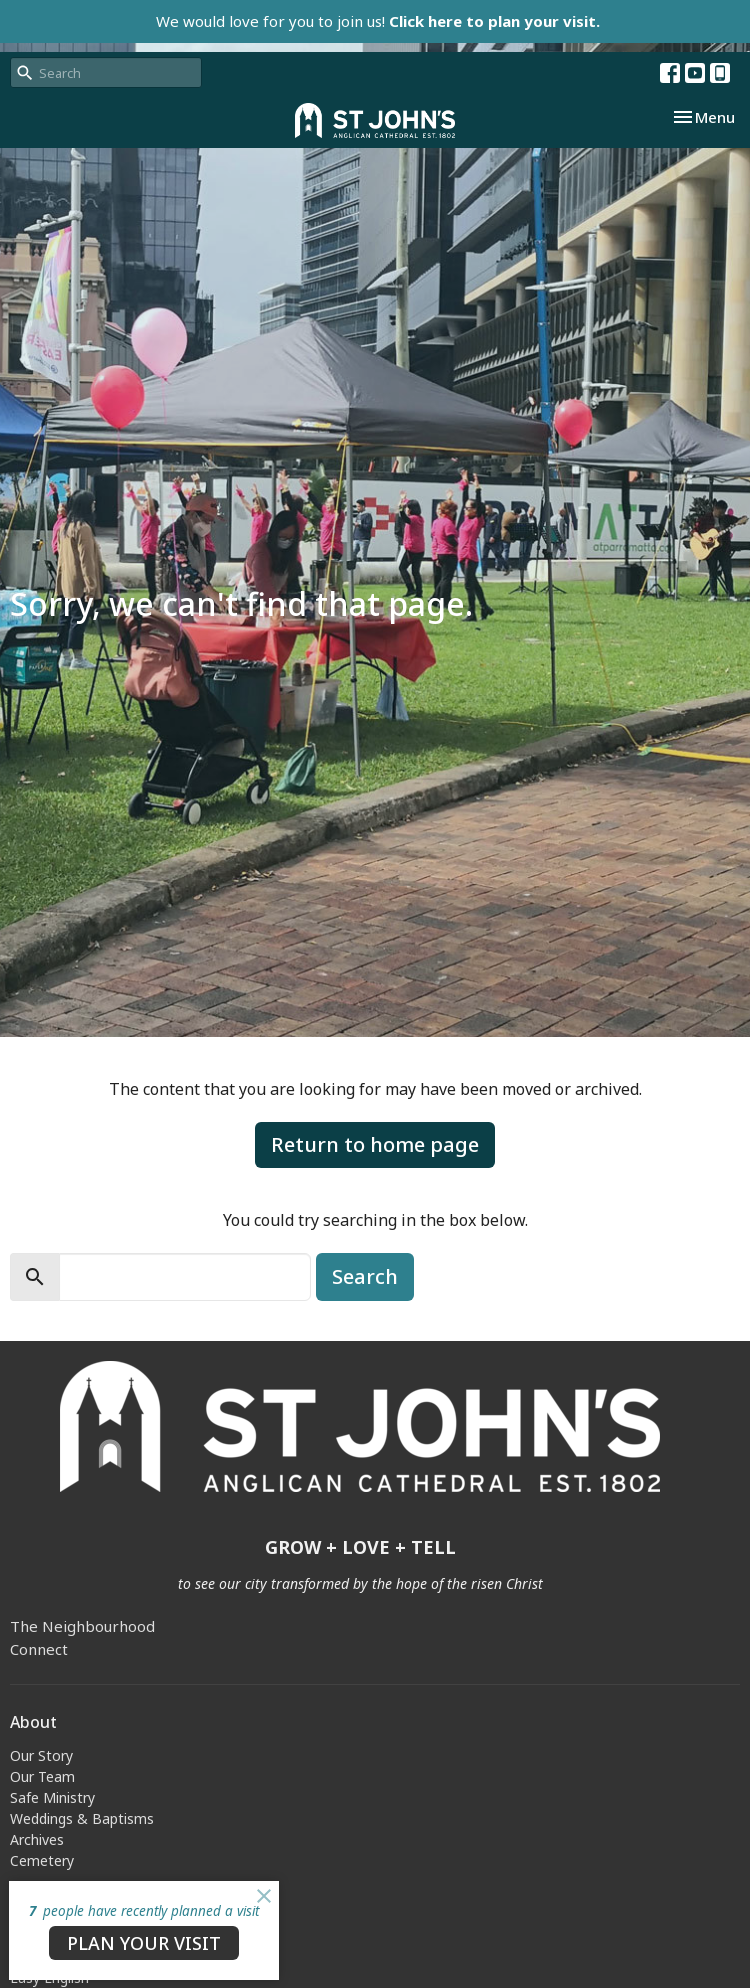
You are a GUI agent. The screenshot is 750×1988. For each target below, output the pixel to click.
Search (365, 1276)
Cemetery (42, 1860)
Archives (37, 1839)
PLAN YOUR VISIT (144, 1943)
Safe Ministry (52, 1797)
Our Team (42, 1776)
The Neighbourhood (82, 1626)
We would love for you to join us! (378, 21)
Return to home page (375, 1144)
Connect (39, 1649)
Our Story (41, 1755)
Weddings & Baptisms (82, 1818)
